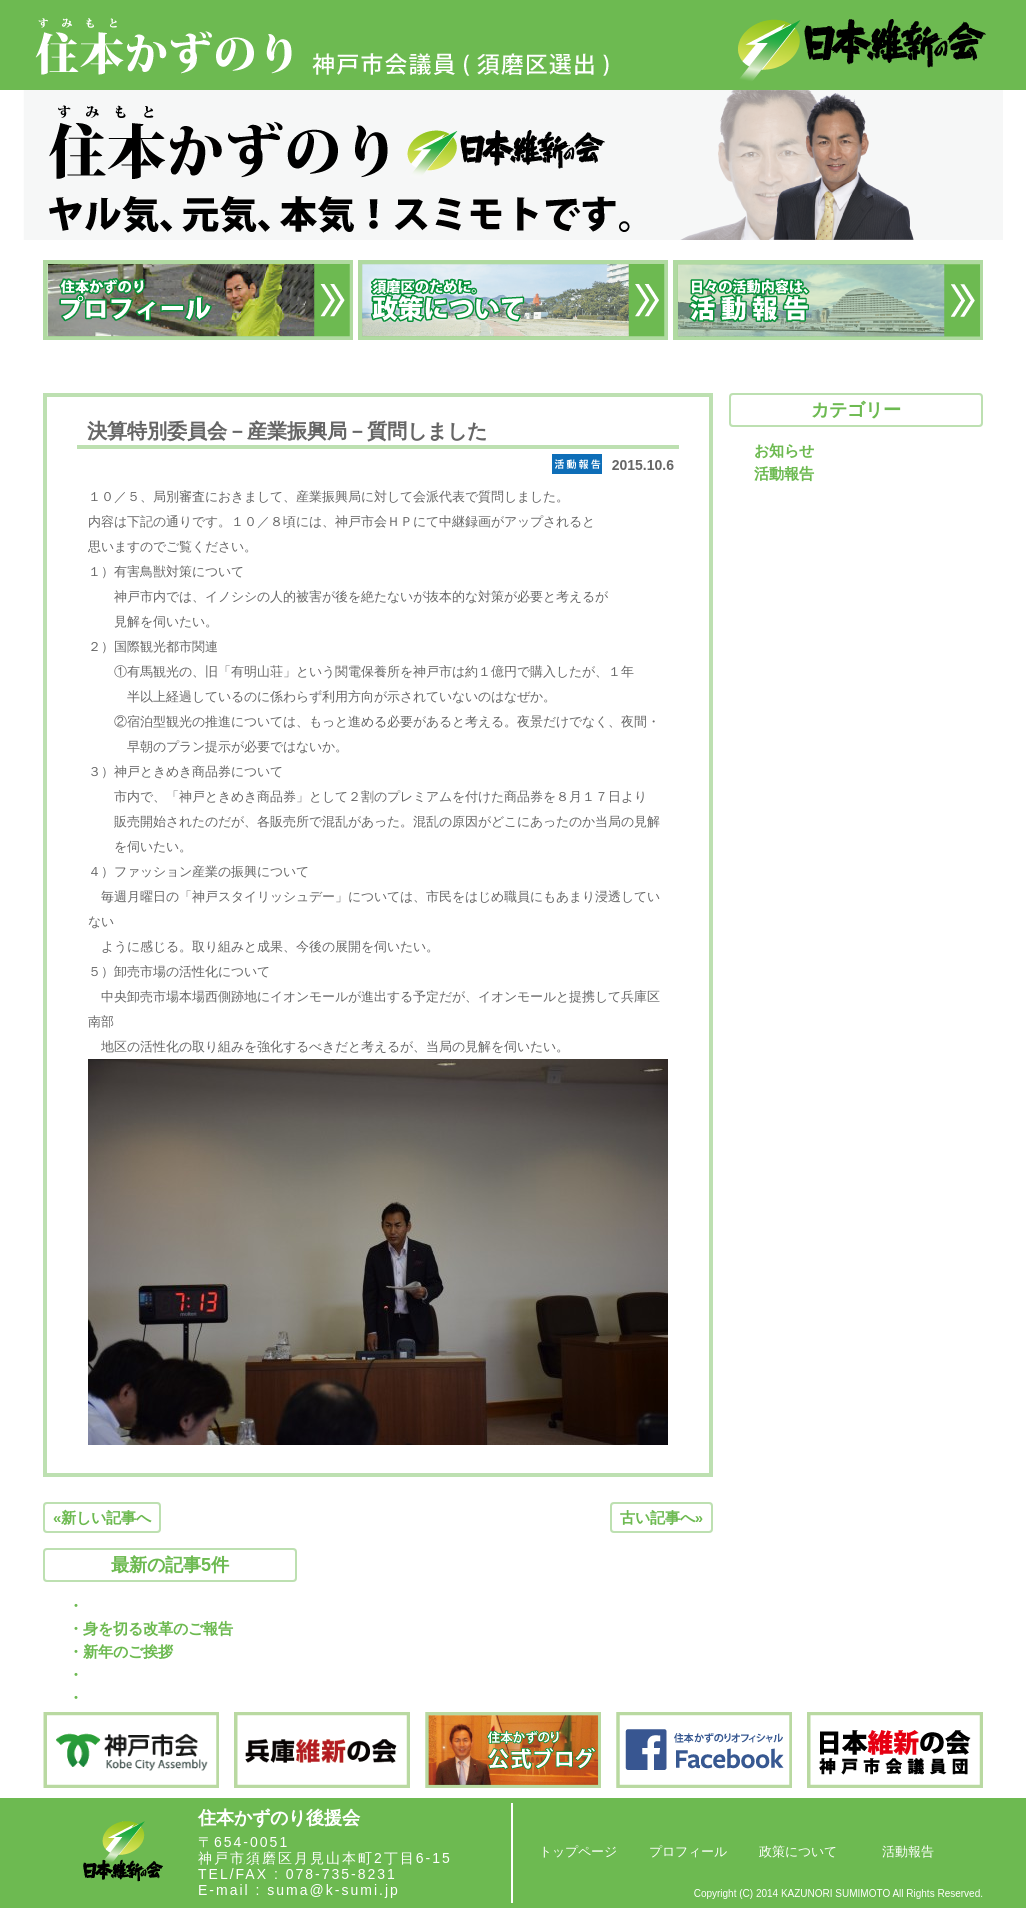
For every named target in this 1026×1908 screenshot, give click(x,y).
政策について (798, 1851)
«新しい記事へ (102, 1517)
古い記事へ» (661, 1517)
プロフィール (688, 1851)
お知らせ (784, 450)
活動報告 (784, 473)
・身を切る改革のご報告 (150, 1628)
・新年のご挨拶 (120, 1651)
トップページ (578, 1851)
